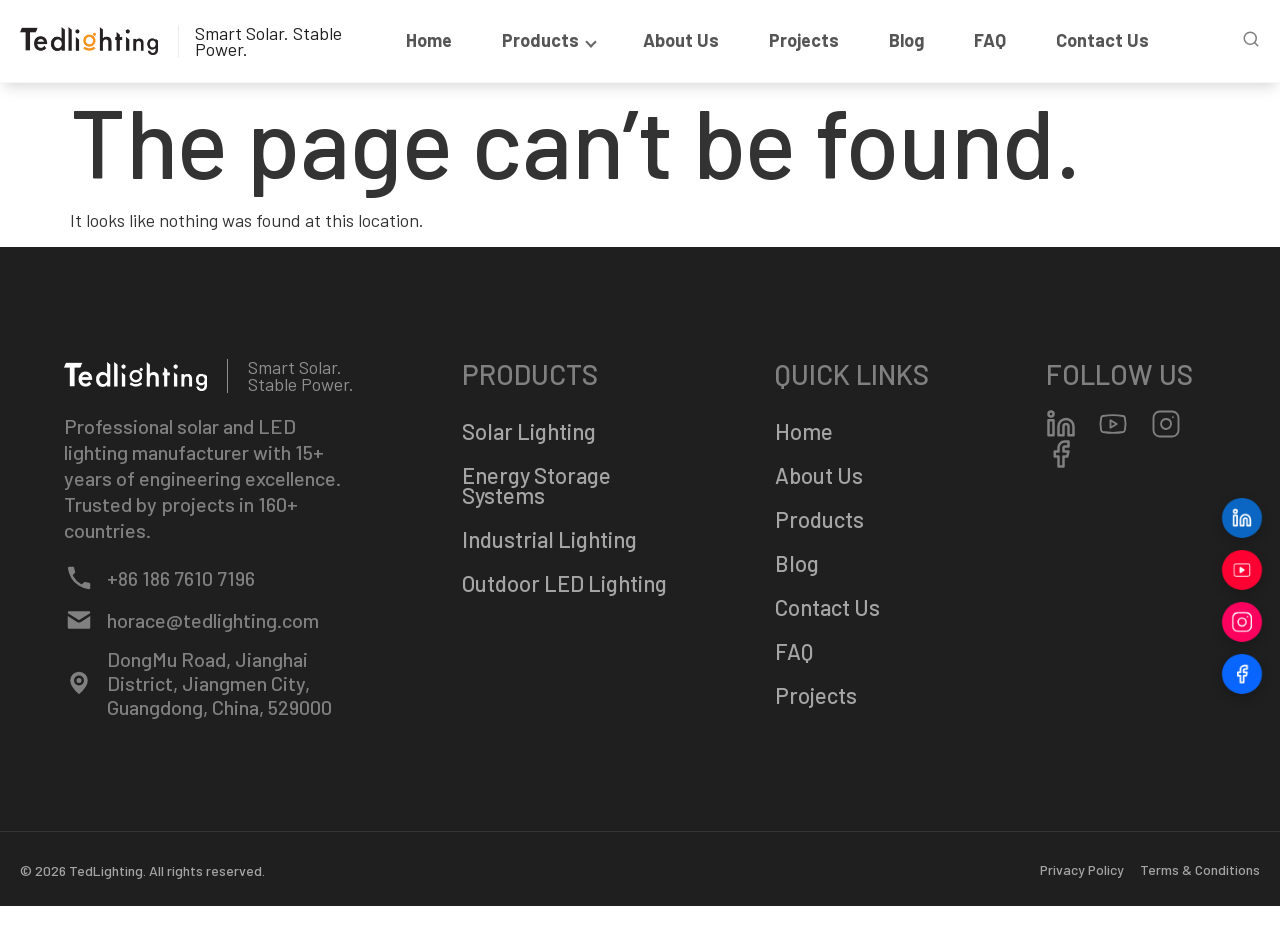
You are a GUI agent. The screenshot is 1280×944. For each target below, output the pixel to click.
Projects (804, 40)
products (547, 40)
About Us (681, 40)
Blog (906, 40)
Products (819, 519)
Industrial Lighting (549, 539)
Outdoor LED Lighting (564, 583)
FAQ (990, 40)
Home (429, 40)
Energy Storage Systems (536, 485)
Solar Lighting (529, 431)
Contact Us (1102, 40)
